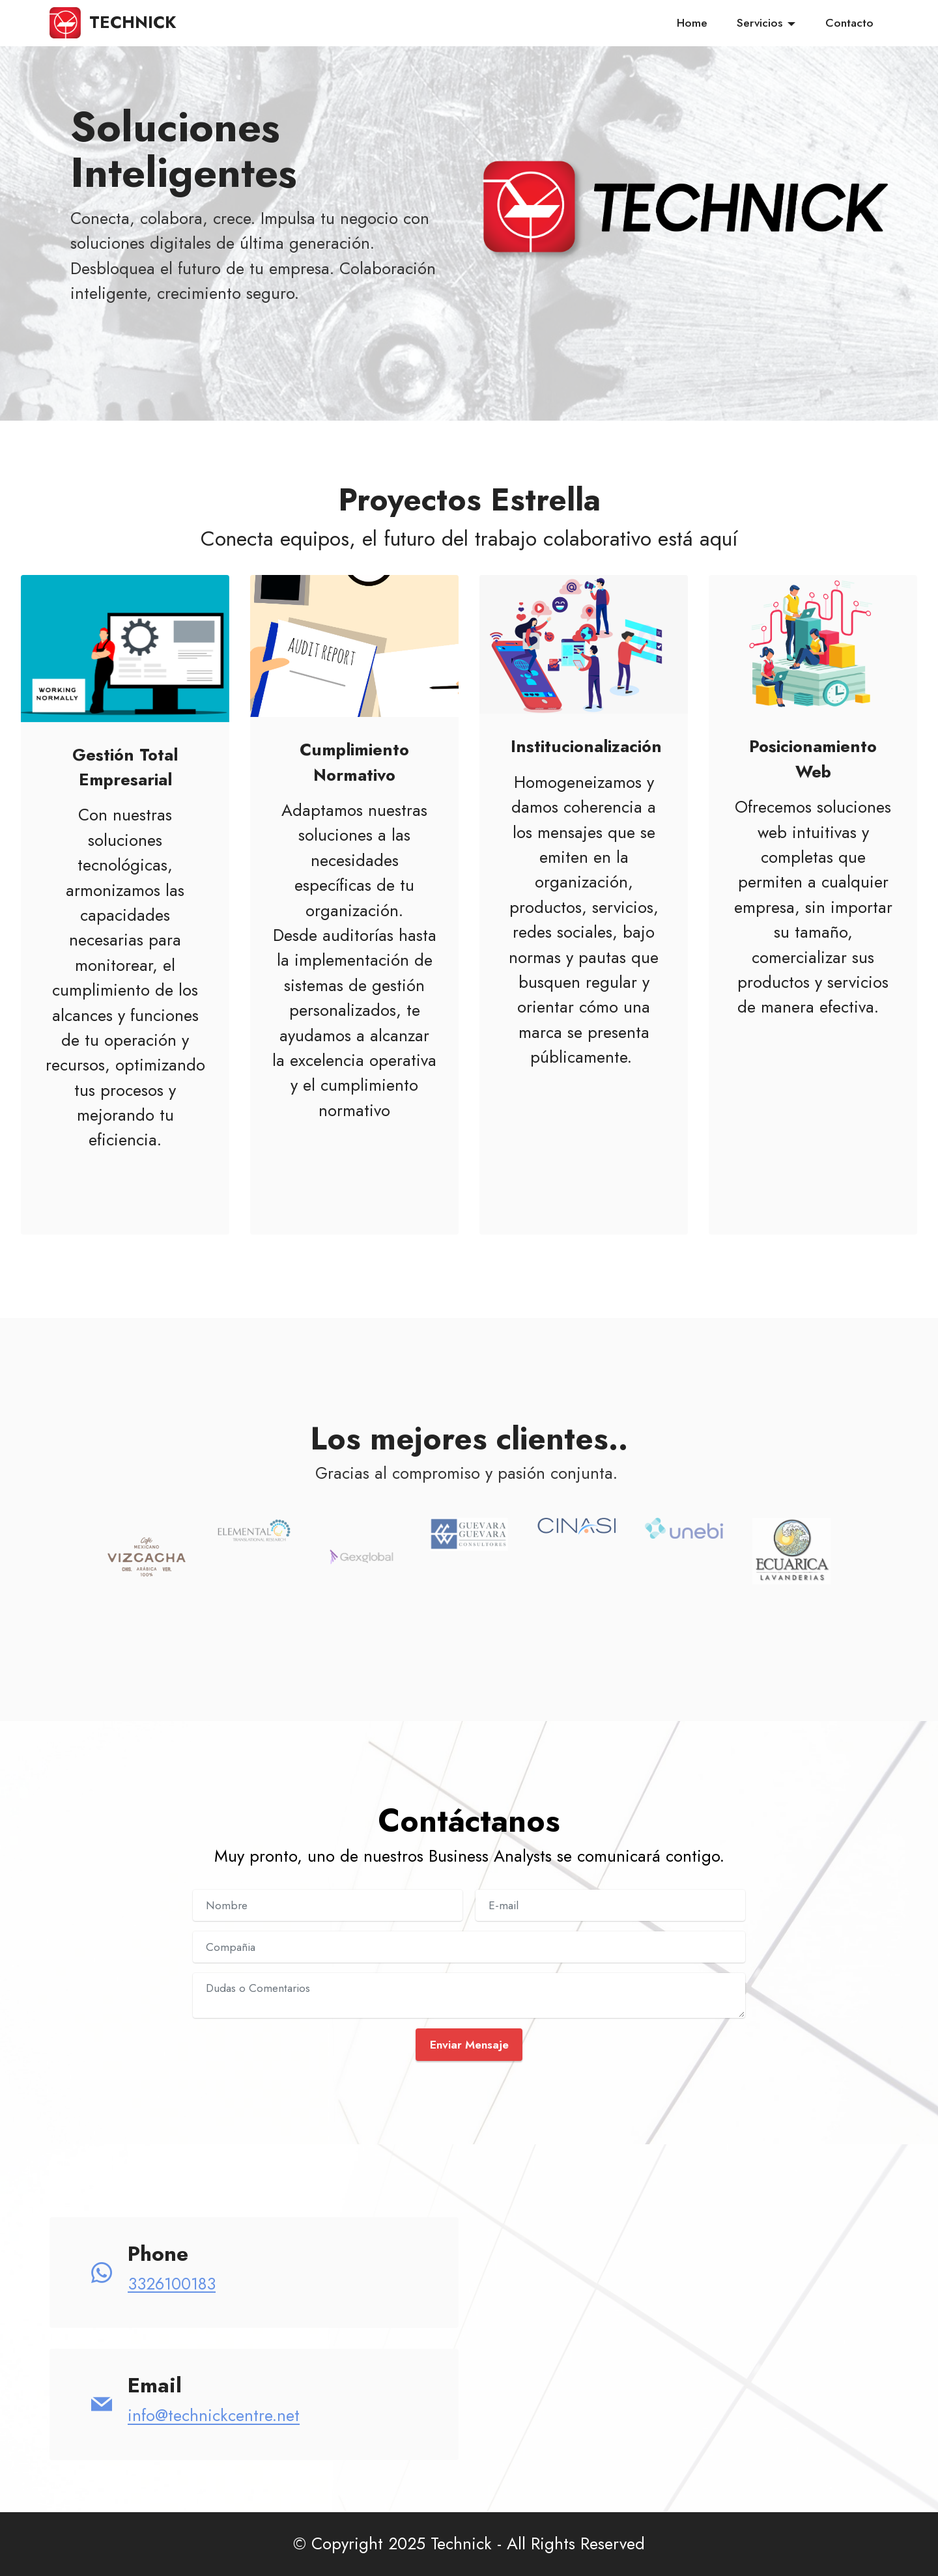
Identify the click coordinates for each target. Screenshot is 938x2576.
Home (692, 22)
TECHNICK (132, 22)
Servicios (759, 22)
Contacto (849, 22)
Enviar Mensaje (469, 2044)
